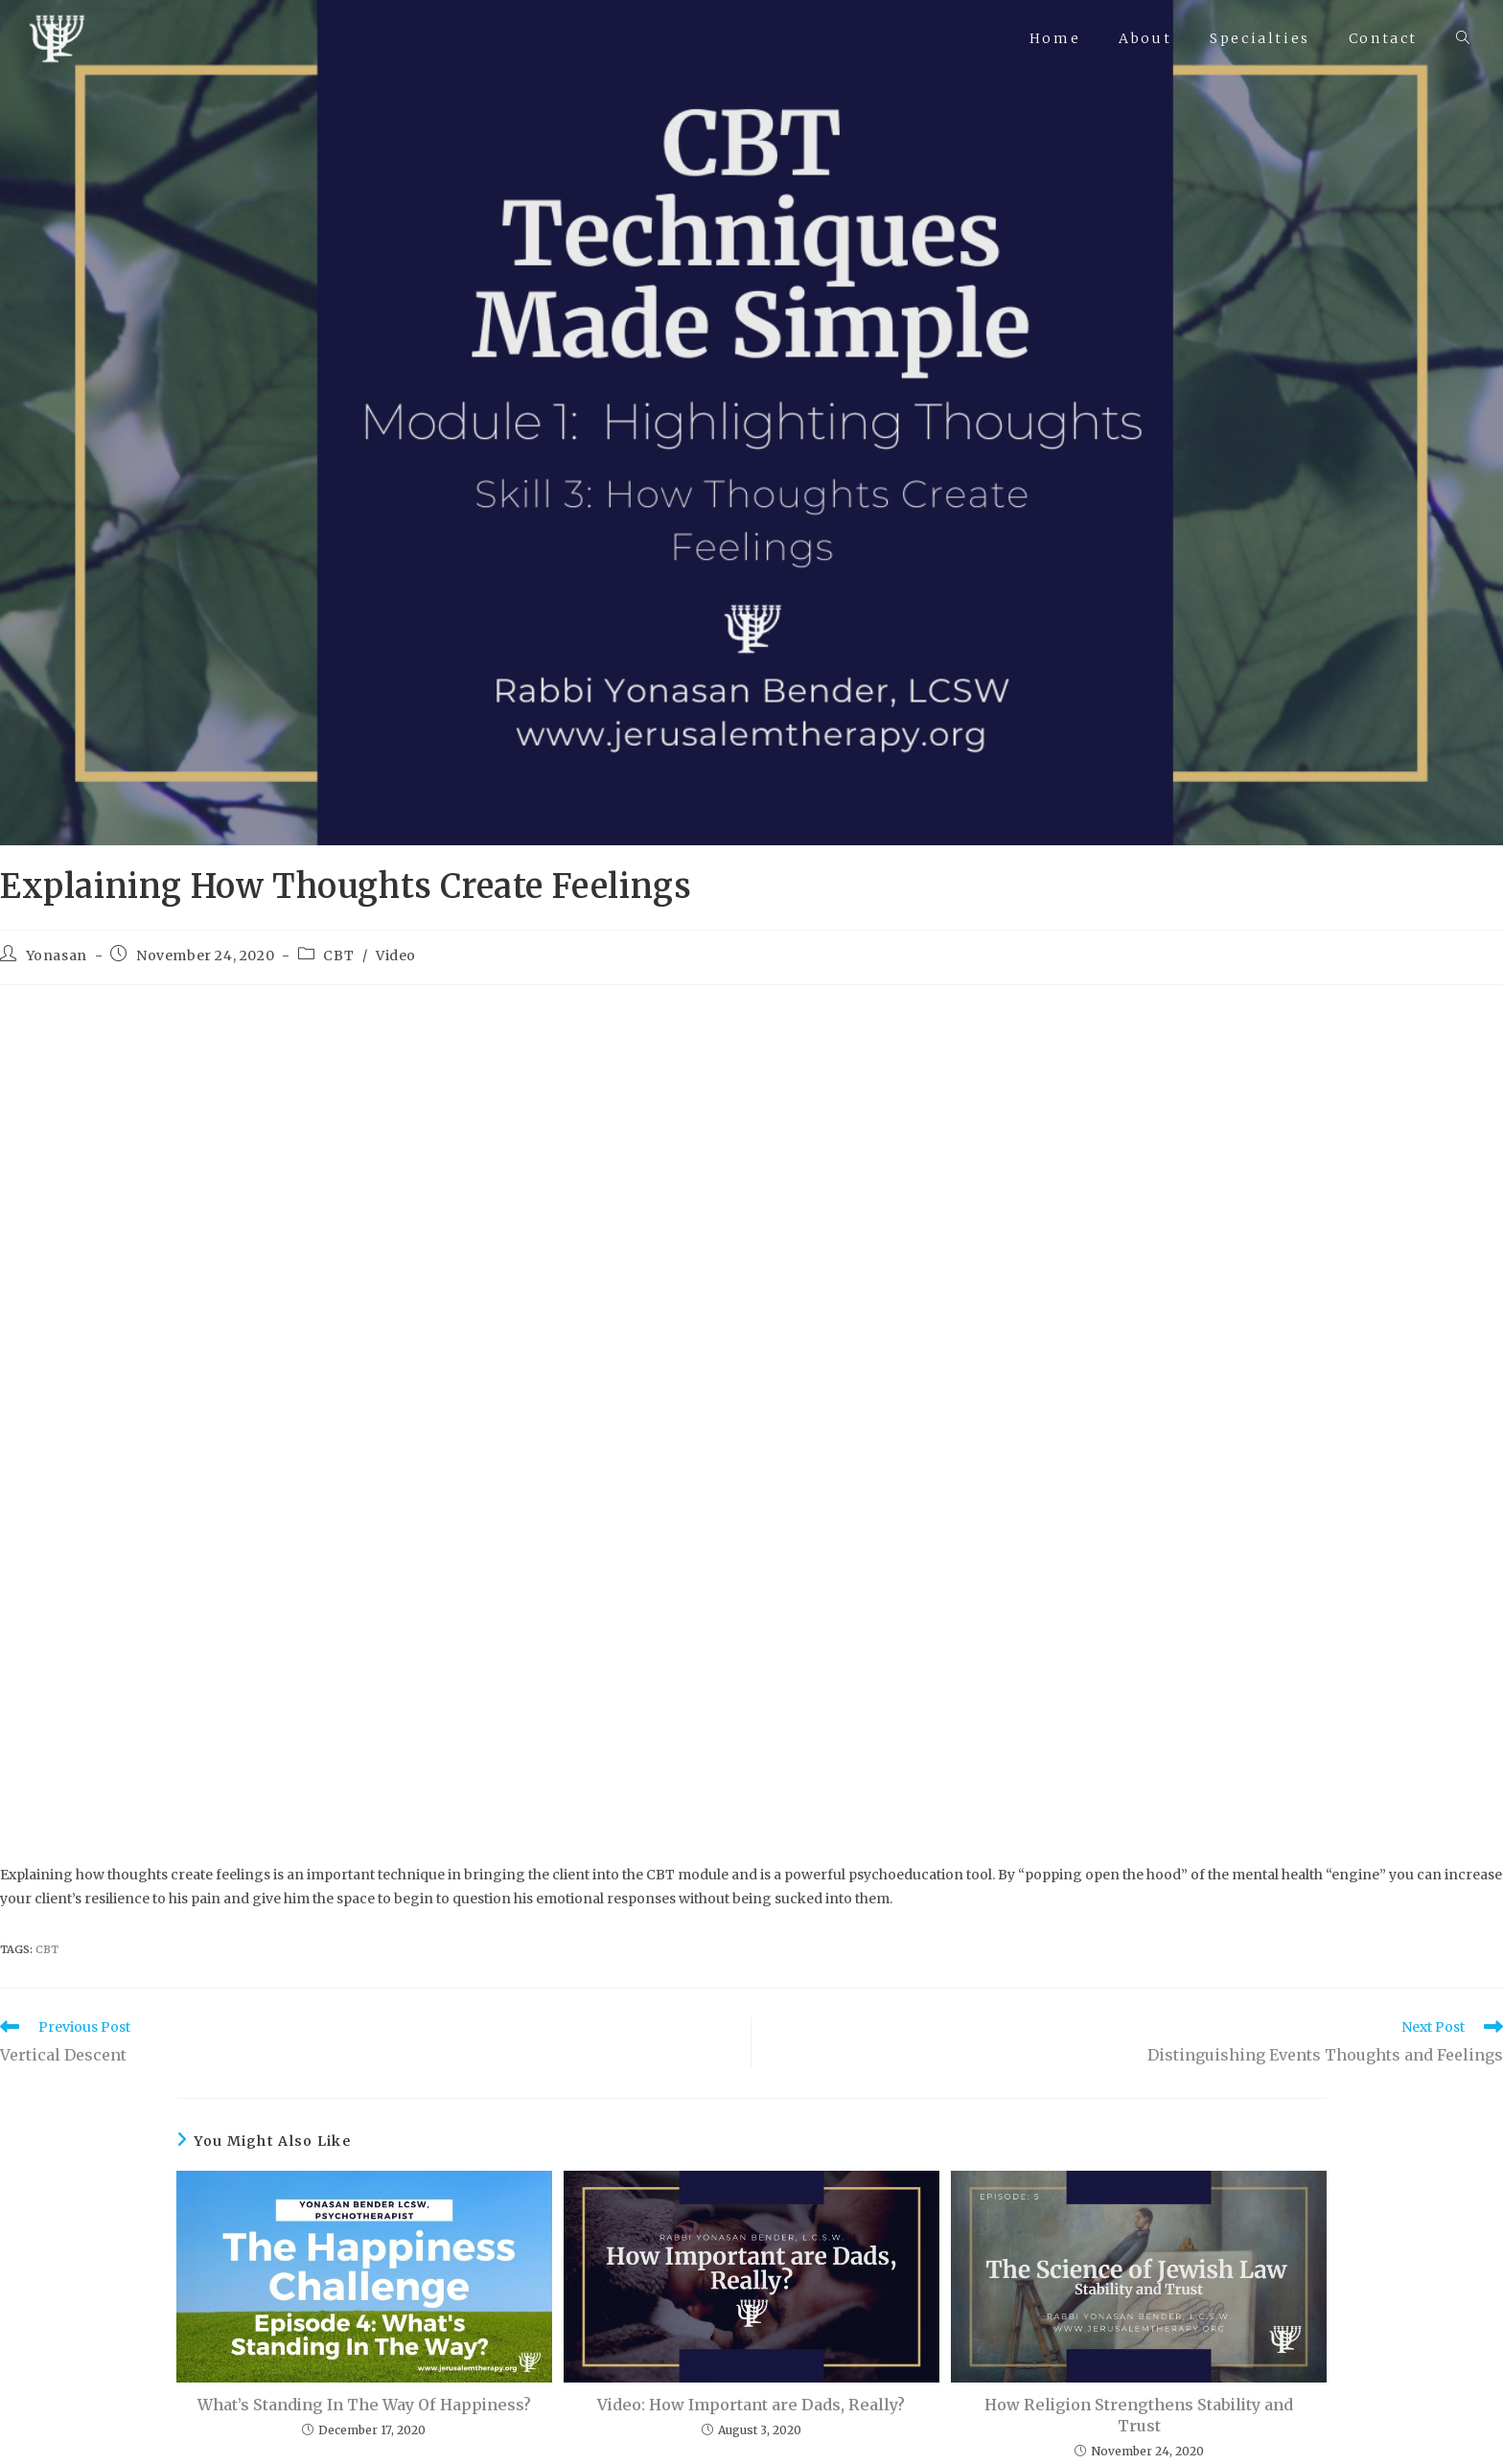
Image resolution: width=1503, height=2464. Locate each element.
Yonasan (56, 955)
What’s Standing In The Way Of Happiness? (364, 2404)
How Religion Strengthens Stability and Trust (1138, 2415)
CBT (338, 955)
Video (396, 955)
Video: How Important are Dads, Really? (751, 2404)
